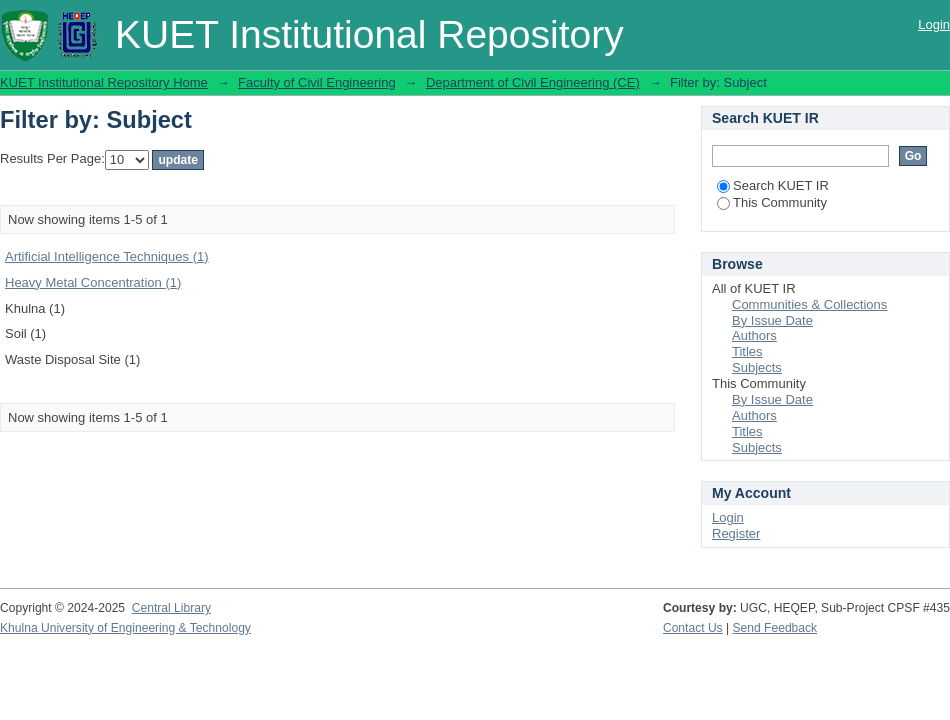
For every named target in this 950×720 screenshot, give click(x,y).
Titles (747, 351)
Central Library (171, 608)
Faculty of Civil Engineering (317, 82)
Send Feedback (775, 628)
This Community (772, 202)
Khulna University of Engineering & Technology (125, 628)
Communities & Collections (809, 304)
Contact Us (693, 628)
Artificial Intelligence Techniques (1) (107, 256)
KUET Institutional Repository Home (104, 82)
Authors (754, 335)
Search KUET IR (773, 185)
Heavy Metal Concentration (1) (93, 282)
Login (934, 24)
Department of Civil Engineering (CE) (533, 82)
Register (736, 533)
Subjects (757, 367)
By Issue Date (772, 320)
